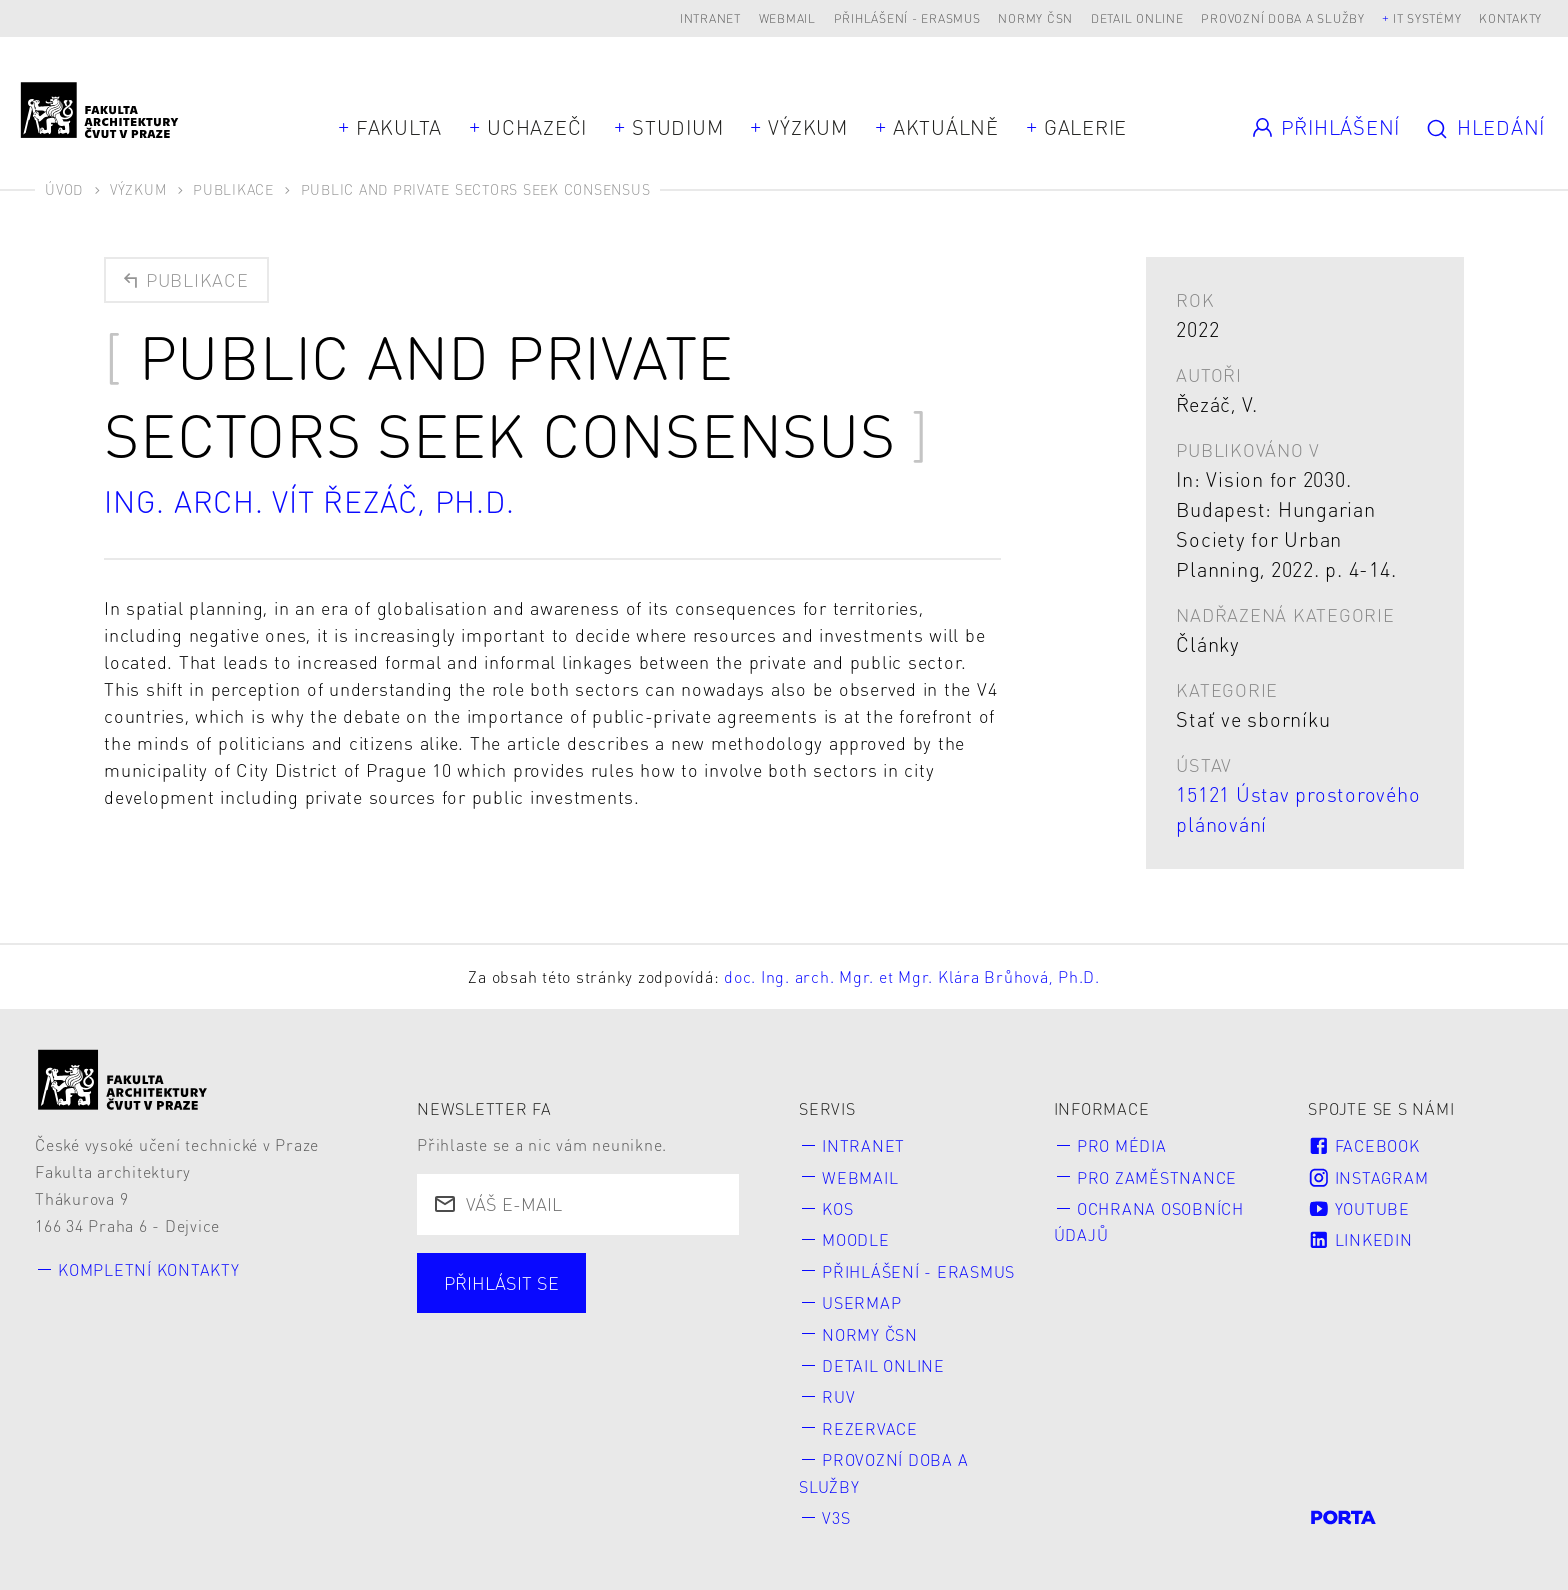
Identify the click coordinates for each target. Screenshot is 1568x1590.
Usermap (861, 1302)
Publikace (233, 189)
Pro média (1122, 1145)
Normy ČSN (1035, 18)
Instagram (1368, 1177)
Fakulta (399, 127)
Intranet (710, 18)
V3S (836, 1517)
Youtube (1359, 1208)
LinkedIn (1360, 1239)
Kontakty (1510, 18)
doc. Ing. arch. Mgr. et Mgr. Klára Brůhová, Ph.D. (912, 976)
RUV (838, 1396)
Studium (677, 127)
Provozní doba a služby (1283, 18)
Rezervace (870, 1428)
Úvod (64, 189)
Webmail (787, 18)
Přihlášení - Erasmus (907, 18)
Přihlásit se (501, 1282)
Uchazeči (537, 127)
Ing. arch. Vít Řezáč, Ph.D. (309, 501)
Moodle (856, 1239)
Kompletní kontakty (149, 1269)
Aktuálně (946, 127)
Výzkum (808, 127)
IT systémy (1427, 18)
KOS (837, 1208)
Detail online (1137, 18)
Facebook (1363, 1145)
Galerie (1085, 127)
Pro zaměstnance (1157, 1177)
